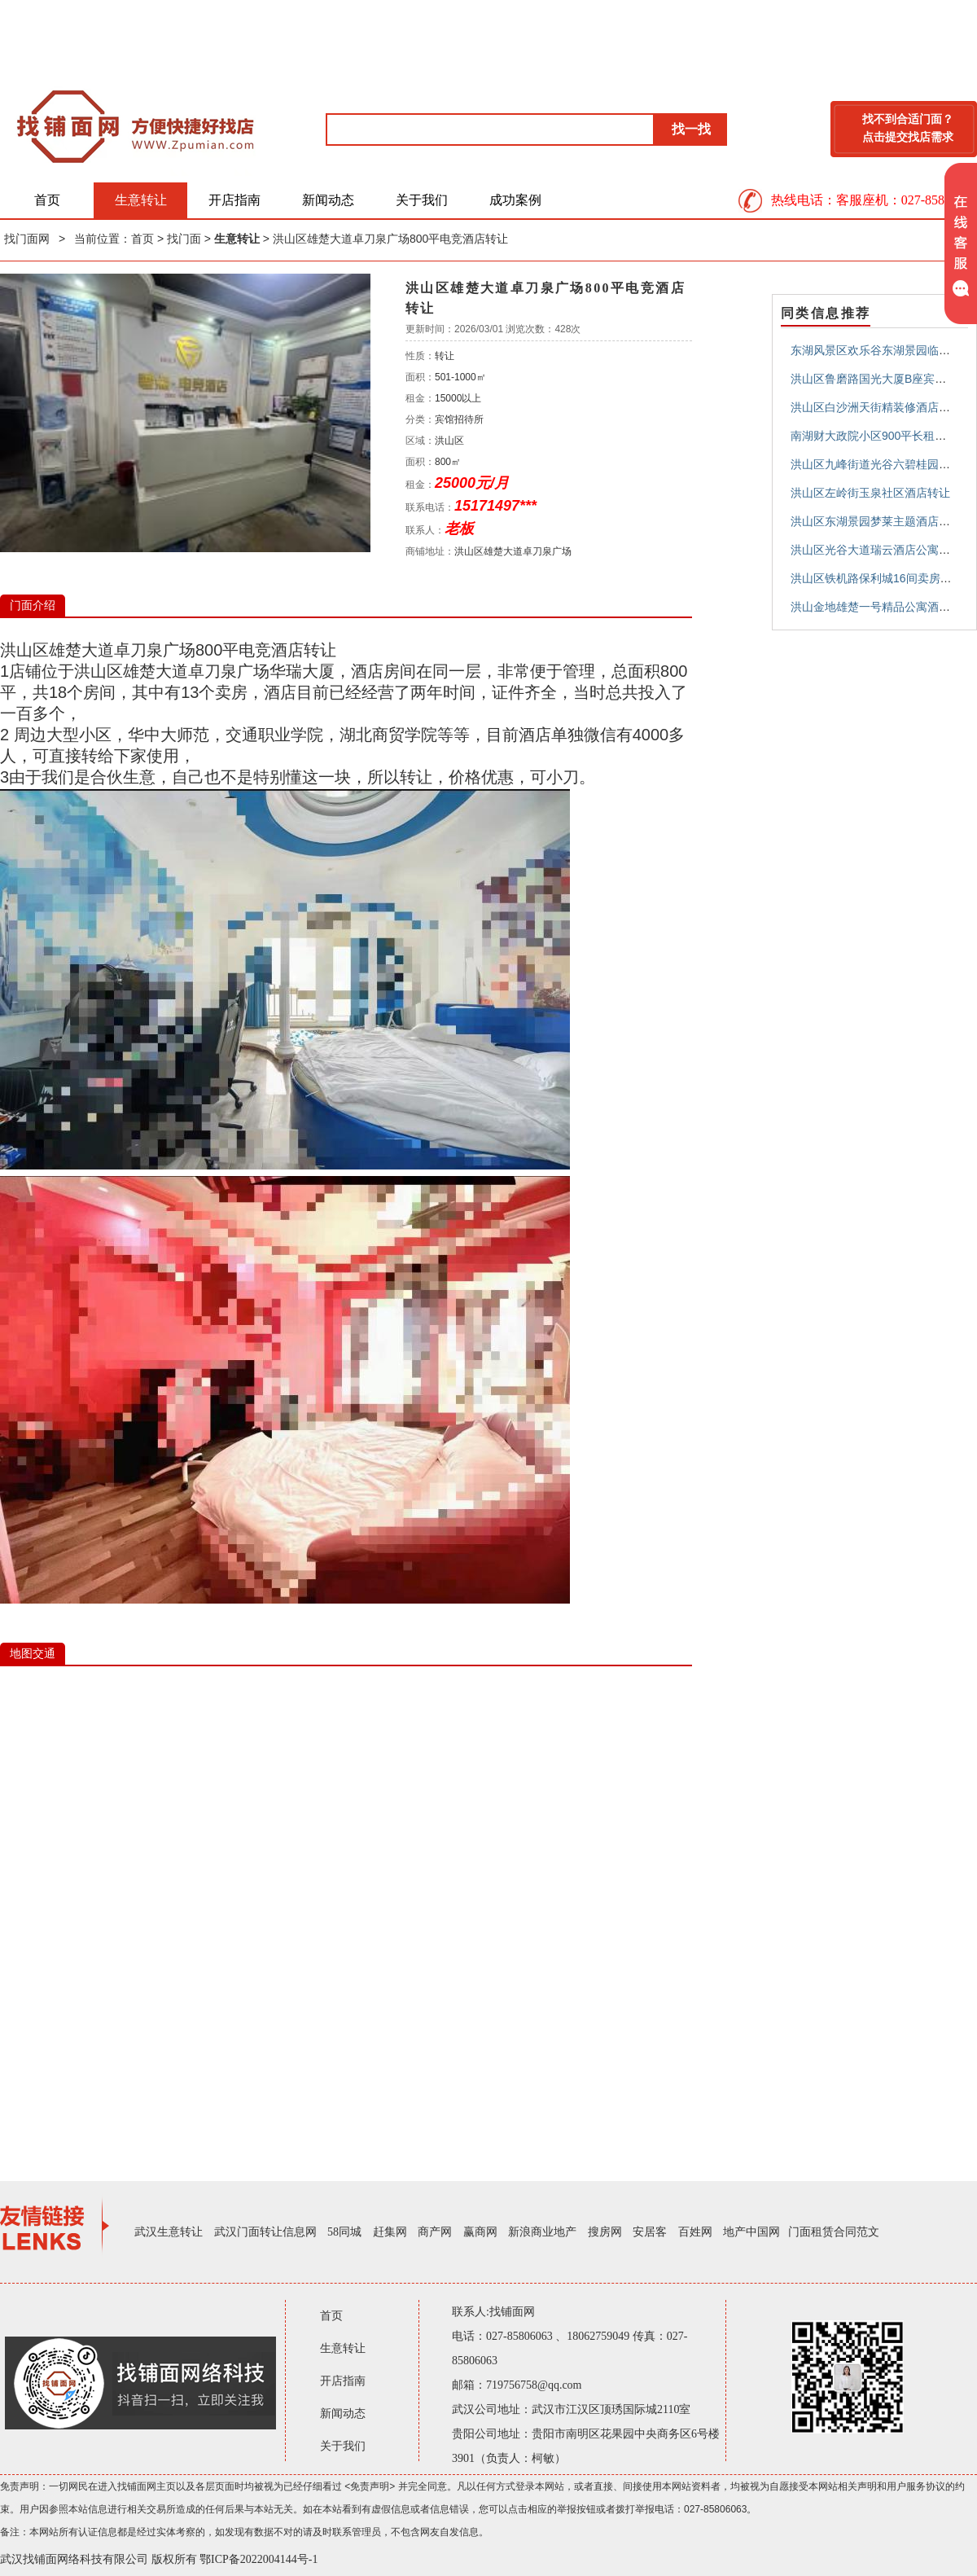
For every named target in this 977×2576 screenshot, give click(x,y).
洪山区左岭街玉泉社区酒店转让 (870, 492)
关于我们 (422, 200)
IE (346, 1911)
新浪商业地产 (542, 2232)
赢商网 (480, 2232)
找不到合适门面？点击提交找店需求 (907, 128)
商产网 (435, 2232)
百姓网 (695, 2232)
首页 (47, 200)
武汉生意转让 (168, 2232)
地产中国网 (751, 2232)
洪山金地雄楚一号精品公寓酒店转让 (882, 606)
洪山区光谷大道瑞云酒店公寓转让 (876, 549)
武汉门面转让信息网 (265, 2232)
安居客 (650, 2232)
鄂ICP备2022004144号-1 (258, 2559)
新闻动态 (328, 200)
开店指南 (234, 200)
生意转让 (141, 200)
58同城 (344, 2232)
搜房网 (605, 2232)
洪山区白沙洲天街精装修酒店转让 (876, 407)
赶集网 (390, 2232)
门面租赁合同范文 (833, 2232)
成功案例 (515, 200)
